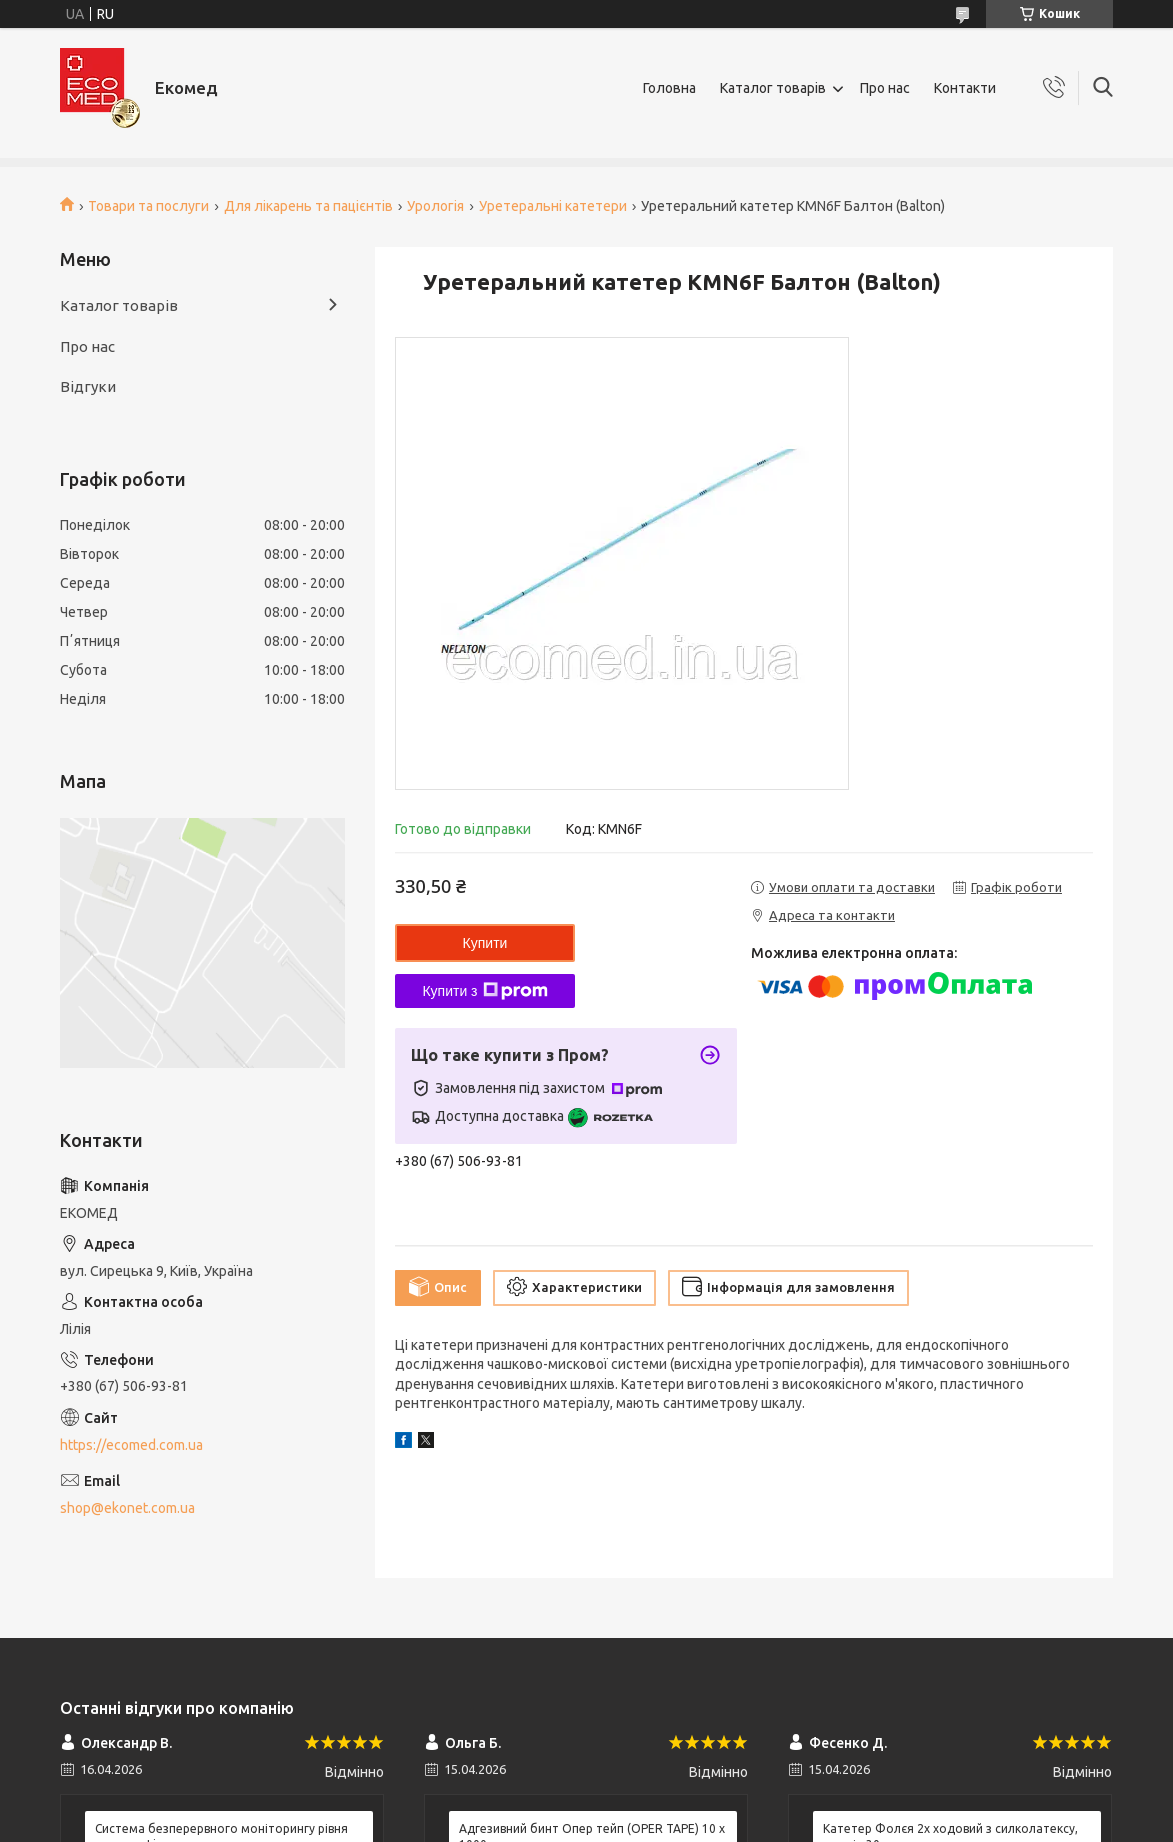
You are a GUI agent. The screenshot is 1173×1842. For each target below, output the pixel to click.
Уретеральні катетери (553, 206)
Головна (669, 88)
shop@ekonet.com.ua (127, 1508)
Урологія (435, 206)
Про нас (885, 88)
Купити (485, 943)
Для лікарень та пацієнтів (308, 206)
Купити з (484, 991)
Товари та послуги (148, 206)
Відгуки (88, 386)
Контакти (965, 88)
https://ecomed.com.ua (131, 1445)
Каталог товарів (773, 88)
